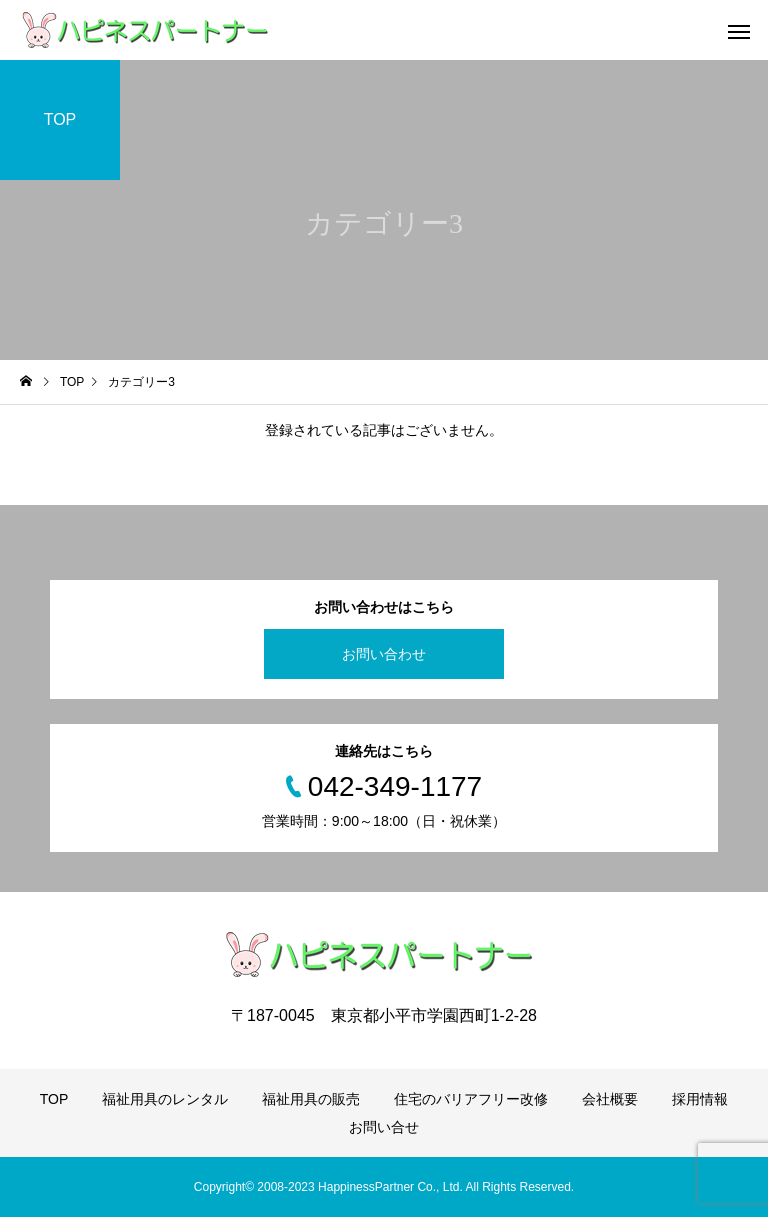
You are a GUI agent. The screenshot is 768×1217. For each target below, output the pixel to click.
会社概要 (610, 1099)
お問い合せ (384, 1127)
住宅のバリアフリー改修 (471, 1099)
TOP (54, 1099)
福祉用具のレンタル (165, 1099)
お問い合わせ (384, 654)
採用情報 (700, 1099)
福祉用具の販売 (311, 1099)
